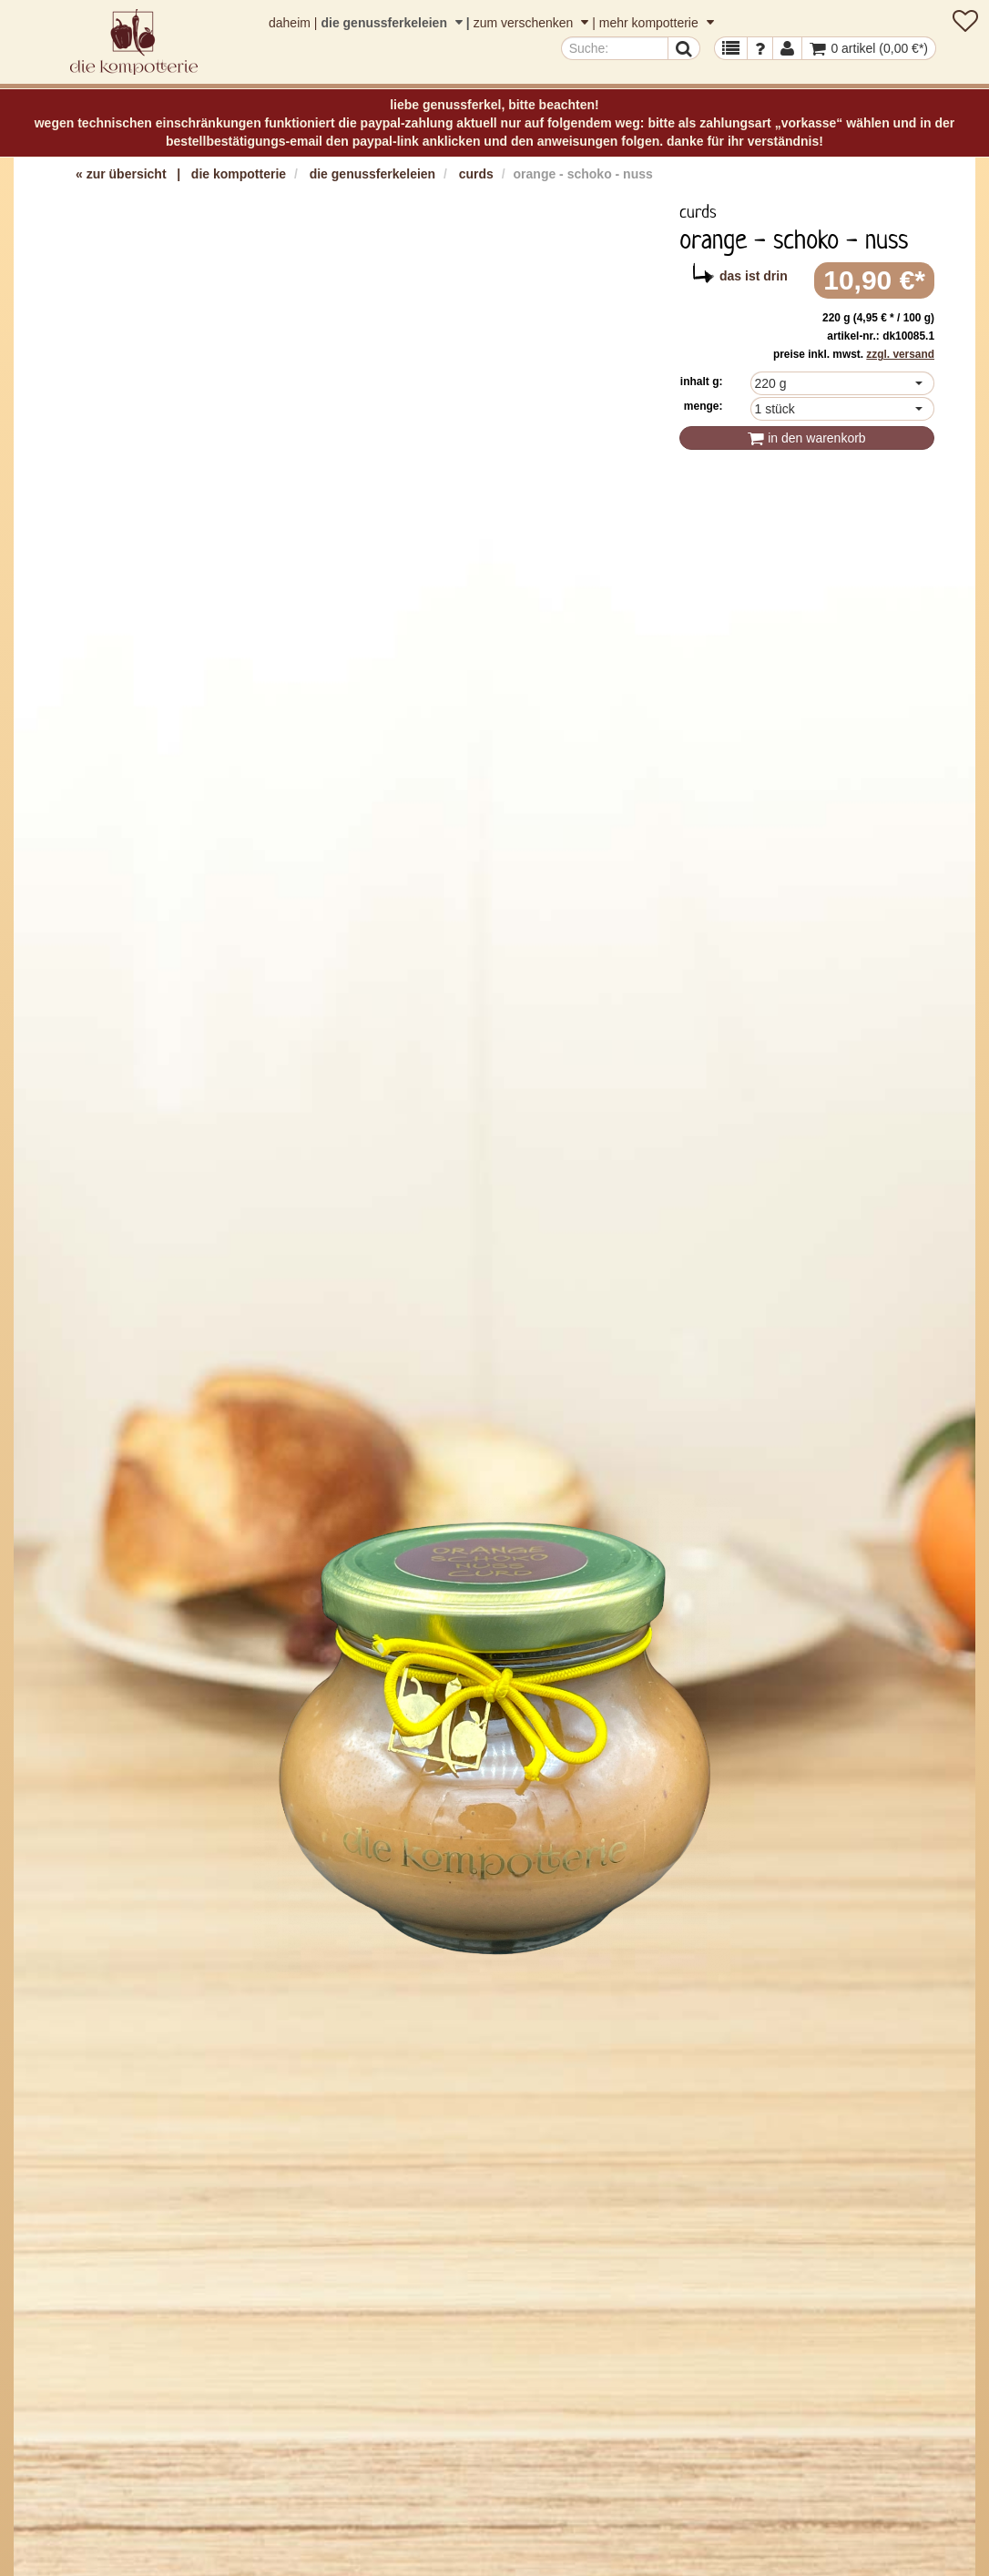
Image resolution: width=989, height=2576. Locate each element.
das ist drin (753, 276)
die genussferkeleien (393, 22)
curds (476, 174)
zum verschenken (533, 22)
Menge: (703, 406)
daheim (290, 22)
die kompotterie (238, 174)
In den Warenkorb (806, 438)
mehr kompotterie (656, 22)
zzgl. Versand (900, 354)
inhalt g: (701, 381)
